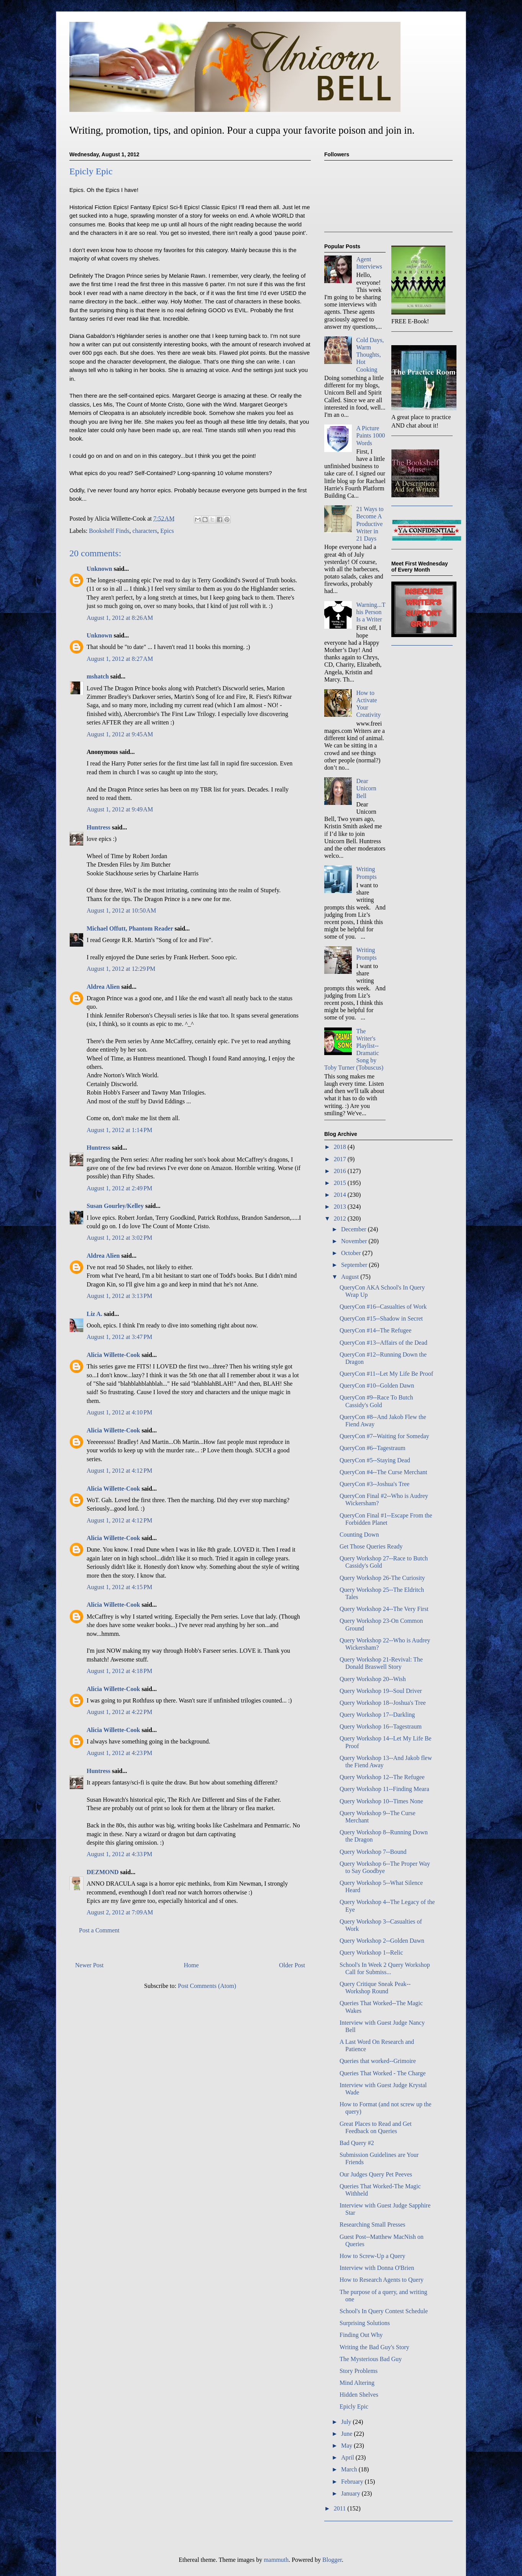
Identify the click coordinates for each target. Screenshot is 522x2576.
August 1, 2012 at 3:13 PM (119, 1296)
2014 (341, 1194)
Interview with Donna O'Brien (377, 2268)
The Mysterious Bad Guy (371, 2359)
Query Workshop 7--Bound (373, 1851)
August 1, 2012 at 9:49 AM (120, 809)
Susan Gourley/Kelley (115, 1206)
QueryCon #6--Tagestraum (372, 1448)
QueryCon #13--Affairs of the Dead (383, 1342)
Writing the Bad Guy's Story (374, 2347)
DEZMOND (103, 1872)
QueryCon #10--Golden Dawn (377, 1385)
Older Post (292, 1965)
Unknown (99, 568)
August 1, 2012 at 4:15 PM (119, 1587)
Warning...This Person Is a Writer (370, 612)
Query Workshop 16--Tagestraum (381, 1726)
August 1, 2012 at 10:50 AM (121, 910)
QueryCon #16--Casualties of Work (383, 1306)
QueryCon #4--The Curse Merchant (383, 1472)
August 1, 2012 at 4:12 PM (119, 1470)
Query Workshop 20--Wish (373, 1679)
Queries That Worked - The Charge (383, 2073)
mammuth (276, 2559)
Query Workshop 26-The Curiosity (382, 1578)
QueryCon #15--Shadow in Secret (381, 1318)
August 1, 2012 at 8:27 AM (120, 658)
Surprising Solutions (365, 2323)
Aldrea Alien (103, 986)
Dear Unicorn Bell (366, 788)
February (353, 2481)
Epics (167, 531)
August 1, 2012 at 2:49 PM (119, 1188)
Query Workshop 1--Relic (371, 1952)
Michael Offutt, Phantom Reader (130, 928)
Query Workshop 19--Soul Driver (381, 1691)
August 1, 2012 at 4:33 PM (119, 1854)
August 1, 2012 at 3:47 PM (119, 1337)
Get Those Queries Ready (371, 1546)
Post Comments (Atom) (207, 1986)
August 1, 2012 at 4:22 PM (119, 1712)
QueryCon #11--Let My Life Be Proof (386, 1373)
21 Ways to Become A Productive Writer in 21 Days (369, 524)
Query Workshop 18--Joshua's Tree (383, 1702)
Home (191, 1965)
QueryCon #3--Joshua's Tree (374, 1484)
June (347, 2433)
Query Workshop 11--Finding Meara (384, 1789)
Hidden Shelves (359, 2394)
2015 (341, 1183)
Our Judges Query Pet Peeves (376, 2174)
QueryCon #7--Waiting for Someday (384, 1436)
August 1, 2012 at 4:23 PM (119, 1753)
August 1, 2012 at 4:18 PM (119, 1671)
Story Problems (359, 2371)
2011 (340, 2508)
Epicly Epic (354, 2406)
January (351, 2493)
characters (144, 531)
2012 (341, 1218)
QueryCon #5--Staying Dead (375, 1460)
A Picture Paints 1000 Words (370, 435)
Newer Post (89, 1965)
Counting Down (359, 1534)
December (354, 1229)
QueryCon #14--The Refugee (376, 1330)
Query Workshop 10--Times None (381, 1801)
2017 (341, 1159)
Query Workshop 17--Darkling (377, 1714)
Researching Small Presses (372, 2224)
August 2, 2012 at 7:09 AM (120, 1912)
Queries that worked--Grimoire (378, 2061)
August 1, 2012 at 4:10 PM (119, 1412)
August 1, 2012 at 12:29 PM (121, 968)
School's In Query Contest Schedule (384, 2311)
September (355, 1265)
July (347, 2422)
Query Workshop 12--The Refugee (382, 1777)
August (350, 1276)
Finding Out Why (361, 2335)
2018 (341, 1147)
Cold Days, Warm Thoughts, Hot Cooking (370, 355)
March (350, 2469)
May (347, 2445)
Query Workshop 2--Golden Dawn (382, 1940)
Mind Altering (357, 2382)
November (355, 1241)
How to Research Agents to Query (382, 2279)
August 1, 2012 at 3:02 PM (119, 1237)
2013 (341, 1206)
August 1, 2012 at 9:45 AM (120, 734)
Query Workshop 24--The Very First (384, 1609)
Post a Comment (99, 1930)
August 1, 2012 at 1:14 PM (119, 1130)
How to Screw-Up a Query (372, 2256)
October (352, 1253)
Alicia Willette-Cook (113, 1355)
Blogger (332, 2559)
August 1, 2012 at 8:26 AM (120, 618)
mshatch (98, 676)
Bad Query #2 (357, 2143)
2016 (341, 1171)
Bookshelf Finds (109, 531)
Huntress (98, 827)
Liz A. (94, 1314)
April (348, 2457)
